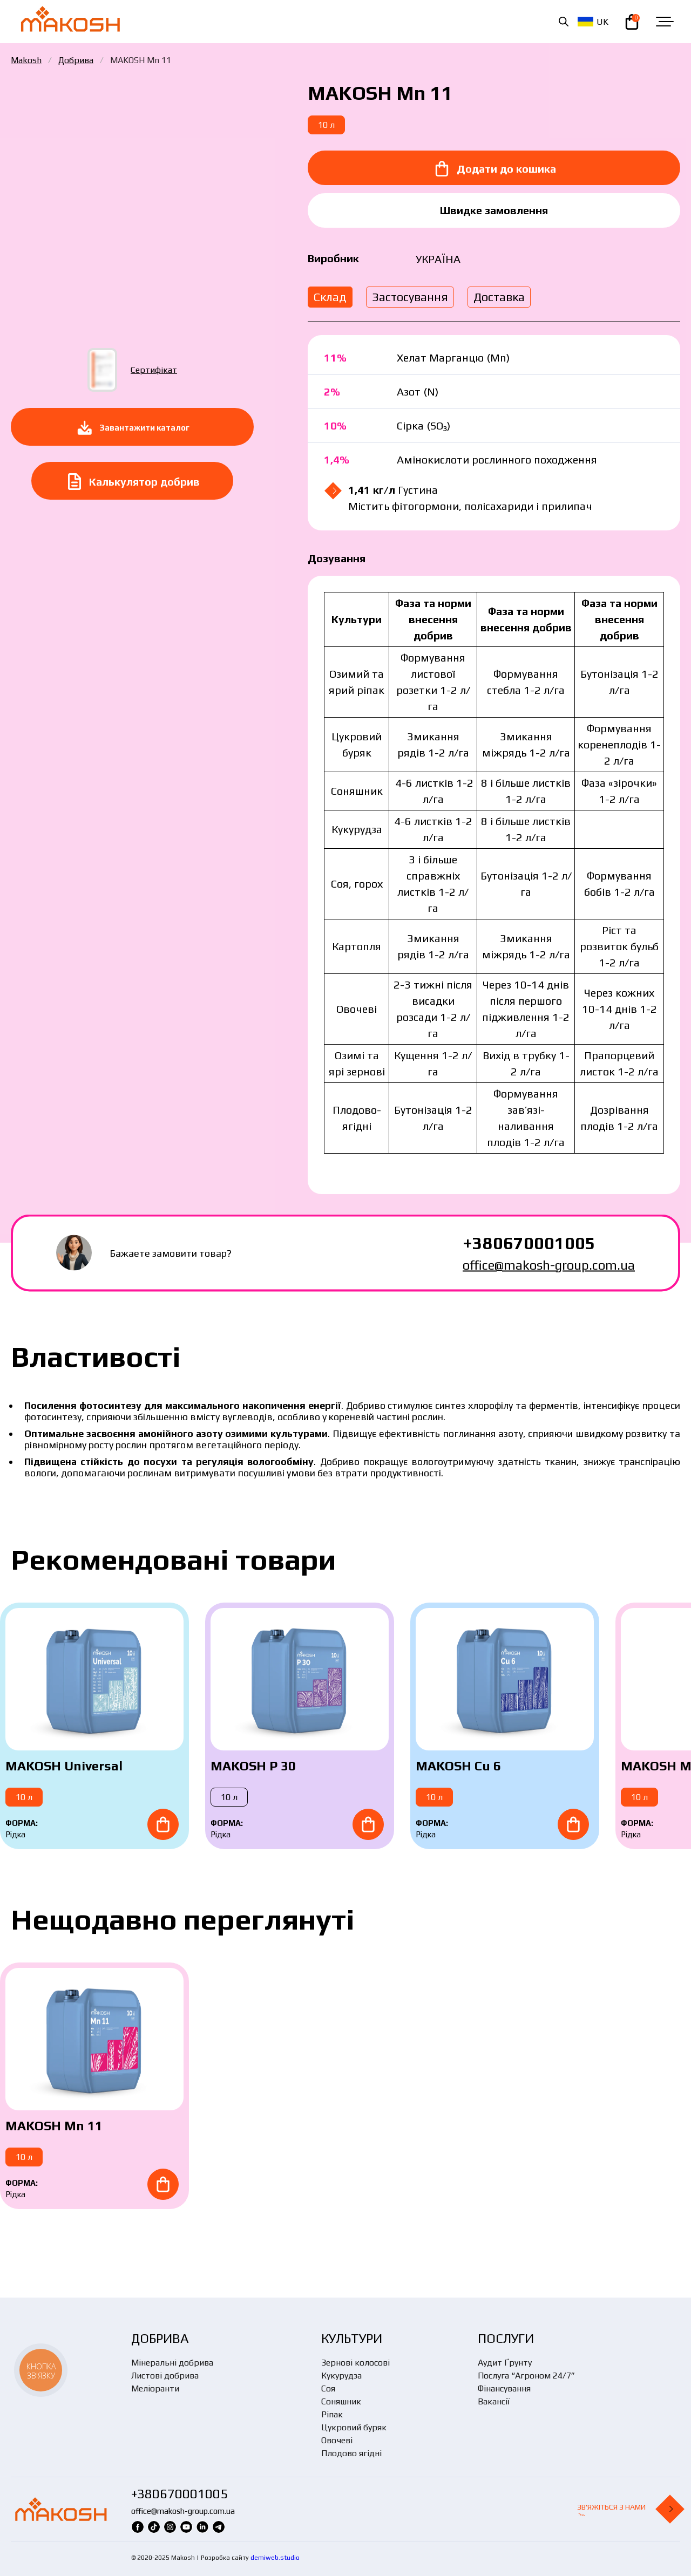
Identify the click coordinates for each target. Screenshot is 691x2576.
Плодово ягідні (351, 2453)
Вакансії (494, 2401)
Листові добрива (165, 2375)
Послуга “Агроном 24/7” (526, 2375)
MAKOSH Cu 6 (458, 1766)
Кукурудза (341, 2375)
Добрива (75, 60)
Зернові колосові (355, 2362)
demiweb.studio (275, 2557)
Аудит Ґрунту (505, 2362)
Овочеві (337, 2440)
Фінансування (504, 2388)
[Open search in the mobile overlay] (563, 21)
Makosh (26, 60)
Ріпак (332, 2414)
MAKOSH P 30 (253, 1766)
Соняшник (341, 2401)
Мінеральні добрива (172, 2362)
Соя (328, 2388)
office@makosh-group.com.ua (549, 1264)
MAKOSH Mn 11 (54, 2125)
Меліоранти (155, 2388)
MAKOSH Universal (64, 1766)
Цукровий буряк (354, 2427)
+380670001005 (529, 1243)
